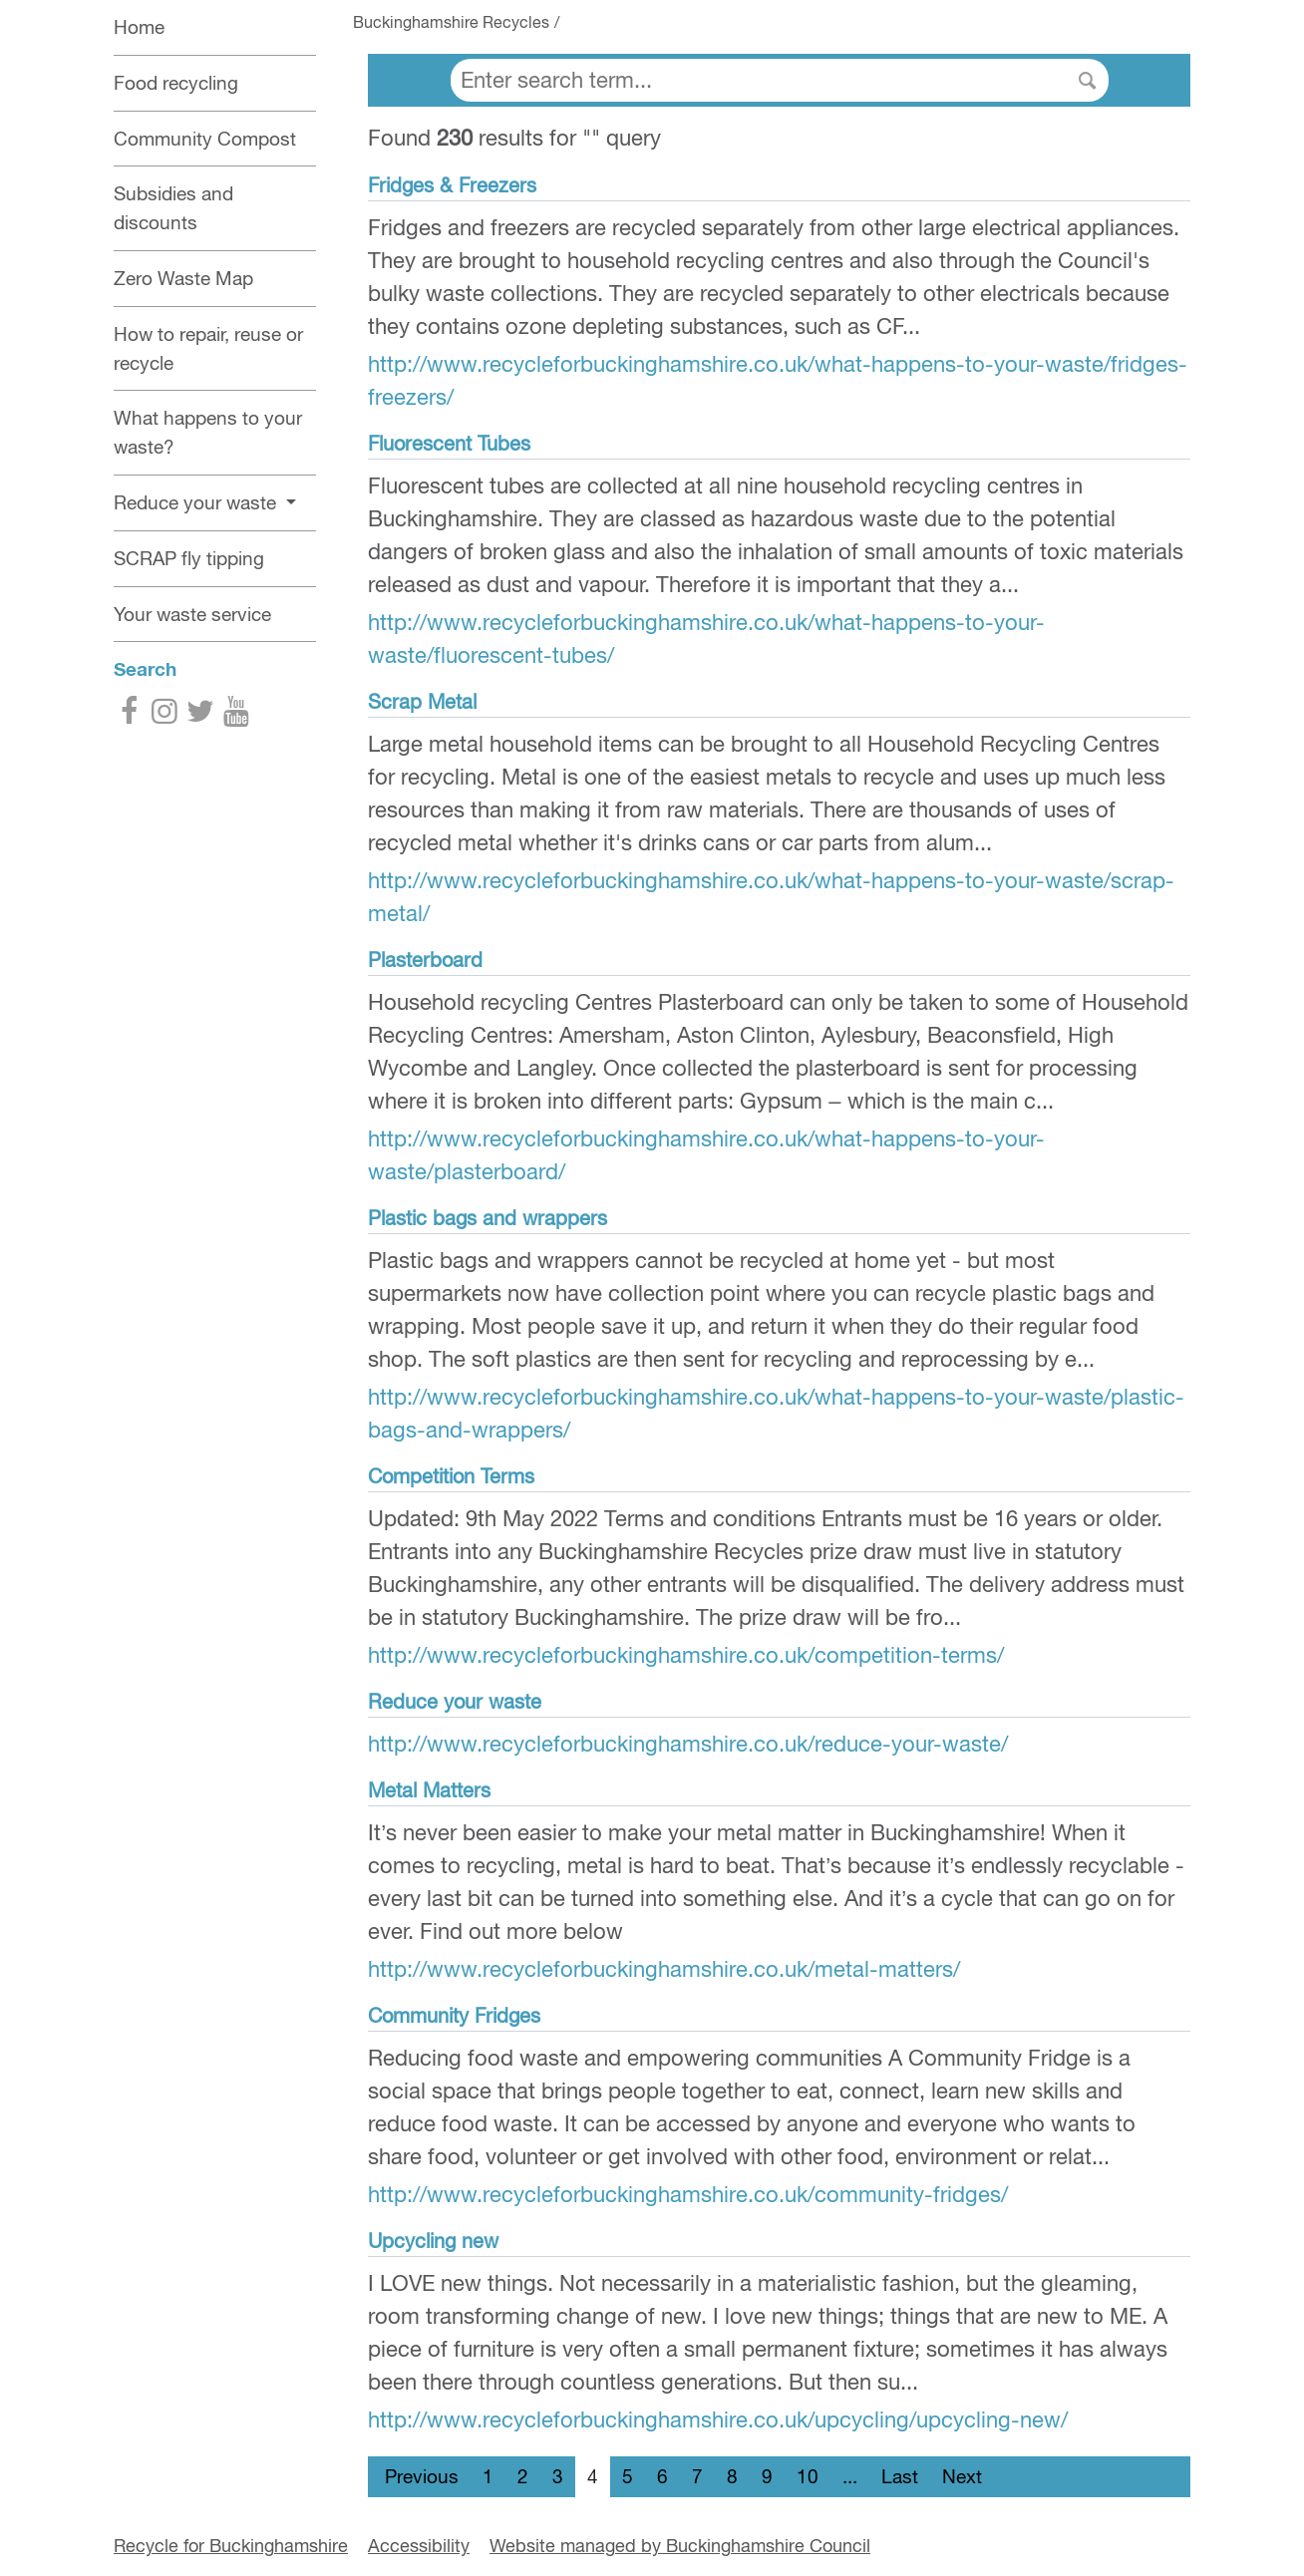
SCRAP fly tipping (189, 558)
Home (139, 27)
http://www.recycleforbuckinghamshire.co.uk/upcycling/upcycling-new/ (718, 2419)
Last (899, 2476)
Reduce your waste (454, 1701)
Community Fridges (454, 2015)
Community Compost (205, 139)
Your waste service (192, 614)
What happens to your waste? (208, 432)
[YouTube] (236, 714)
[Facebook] (129, 714)
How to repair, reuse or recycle (208, 348)
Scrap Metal (422, 701)
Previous (422, 2476)
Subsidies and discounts (173, 207)
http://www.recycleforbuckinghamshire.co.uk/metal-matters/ (664, 1969)
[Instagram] (164, 714)
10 (807, 2476)
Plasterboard (425, 959)
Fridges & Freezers (452, 184)
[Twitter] (200, 714)
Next (962, 2476)
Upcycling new (433, 2240)
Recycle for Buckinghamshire (231, 2545)
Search (145, 668)
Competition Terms (451, 1475)
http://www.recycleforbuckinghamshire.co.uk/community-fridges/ (688, 2194)
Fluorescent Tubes (449, 443)
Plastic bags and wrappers (487, 1217)
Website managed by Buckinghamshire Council (679, 2545)
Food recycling (176, 83)
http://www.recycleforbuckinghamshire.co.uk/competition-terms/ (686, 1655)
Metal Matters (429, 1789)
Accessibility (419, 2545)
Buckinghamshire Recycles (451, 22)
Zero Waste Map (183, 278)
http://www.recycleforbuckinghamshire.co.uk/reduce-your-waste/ (688, 1744)
